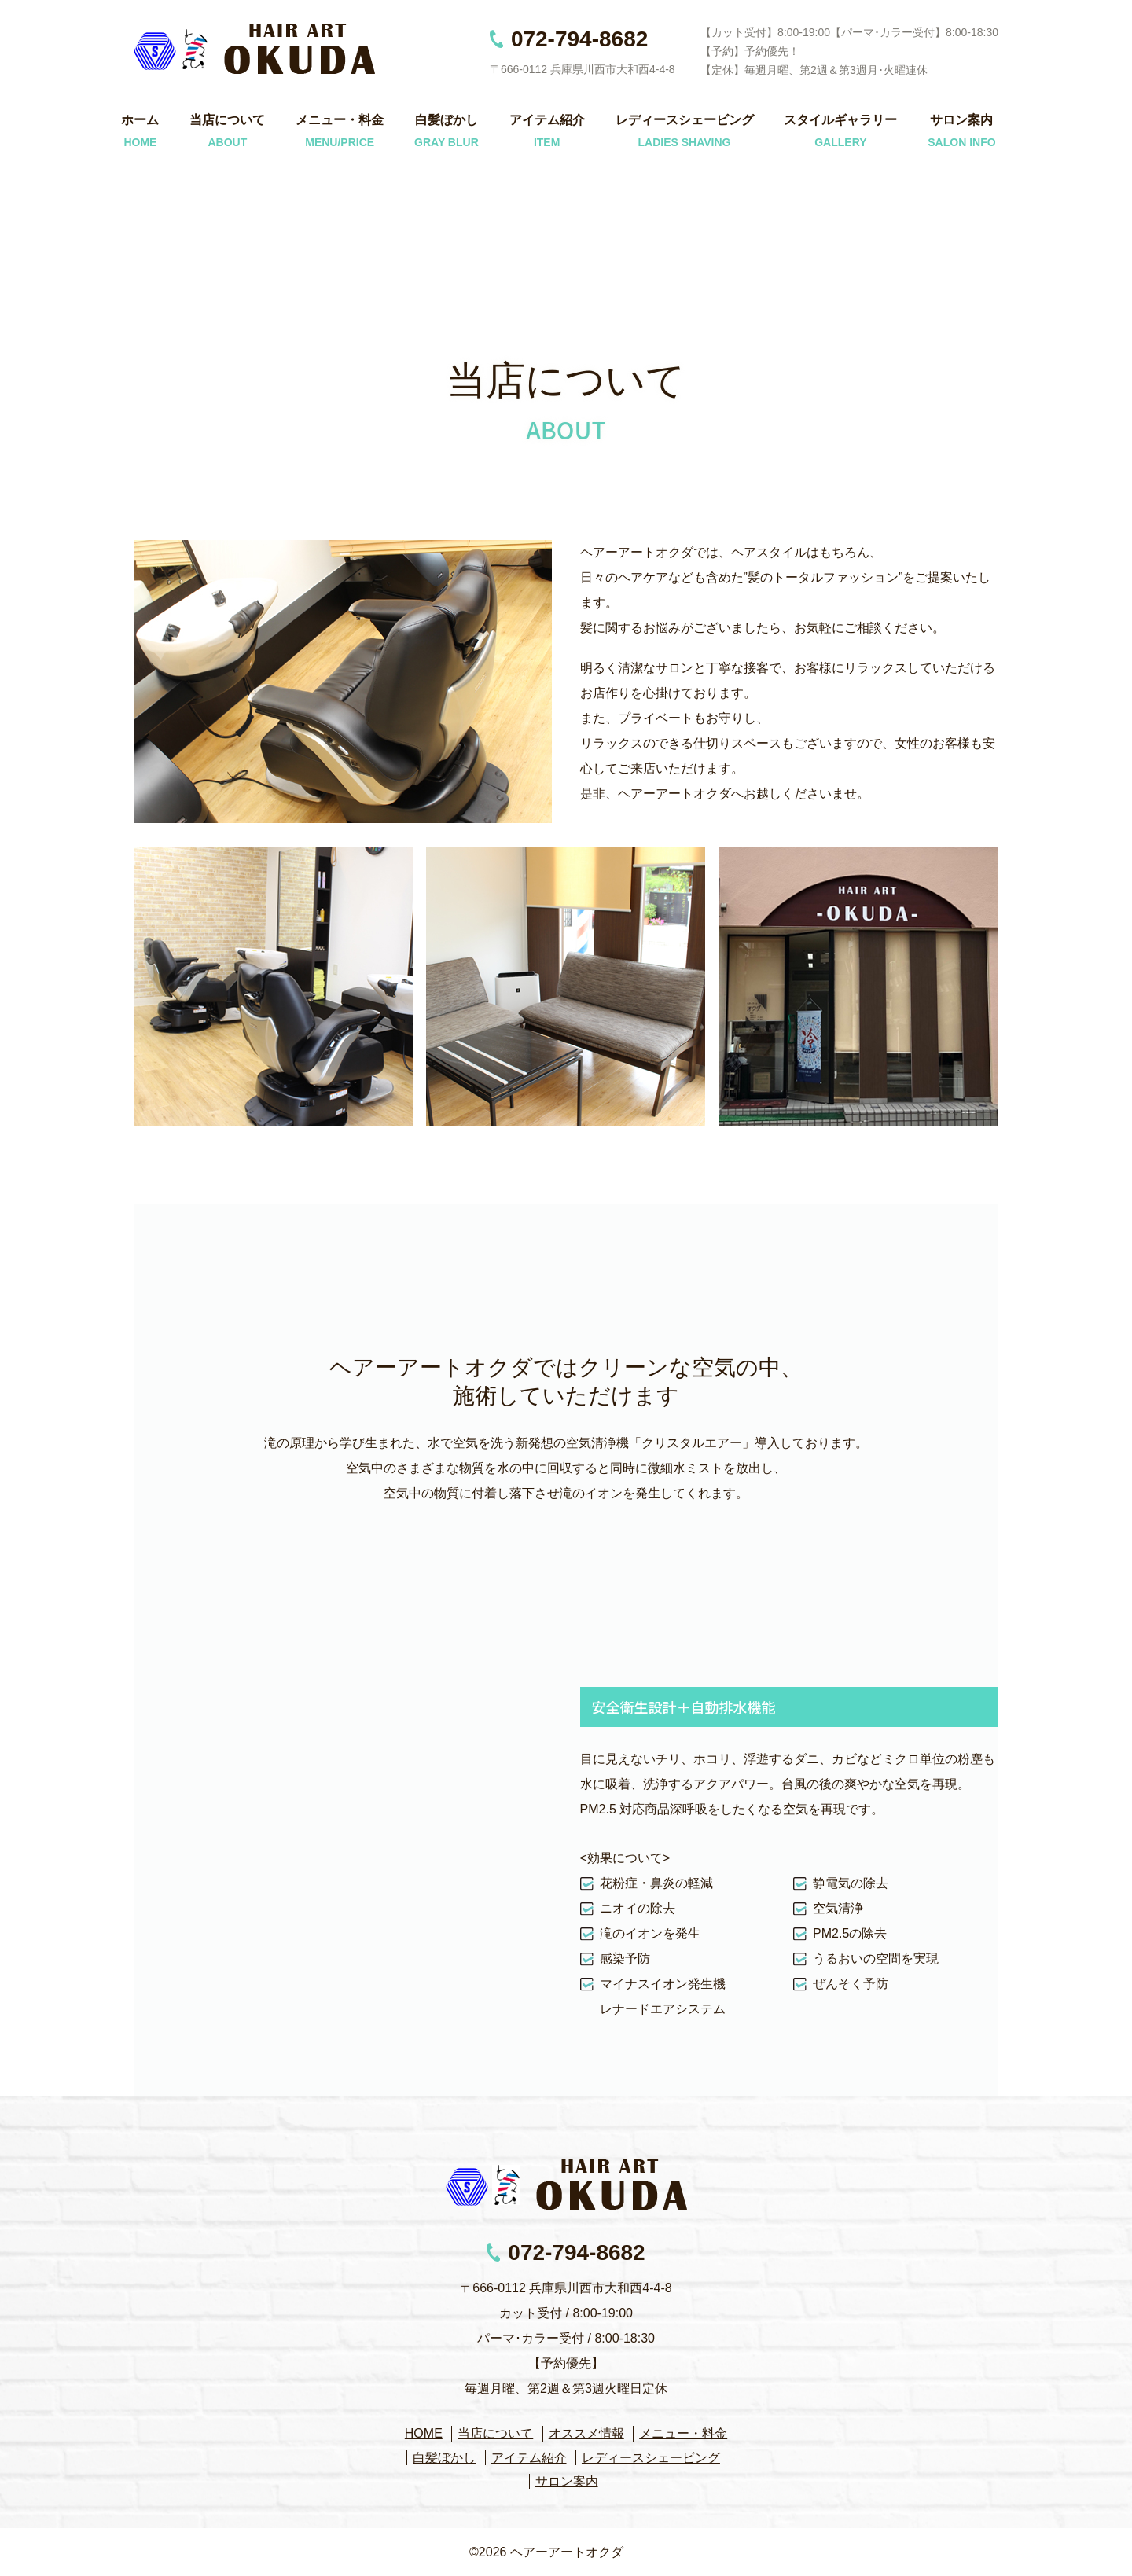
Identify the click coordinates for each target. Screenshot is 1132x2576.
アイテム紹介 (547, 120)
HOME (424, 2433)
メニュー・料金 (340, 120)
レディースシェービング (685, 120)
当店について (227, 120)
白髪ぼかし (446, 120)
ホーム (140, 120)
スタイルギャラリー (840, 120)
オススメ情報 (586, 2433)
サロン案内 (961, 120)
